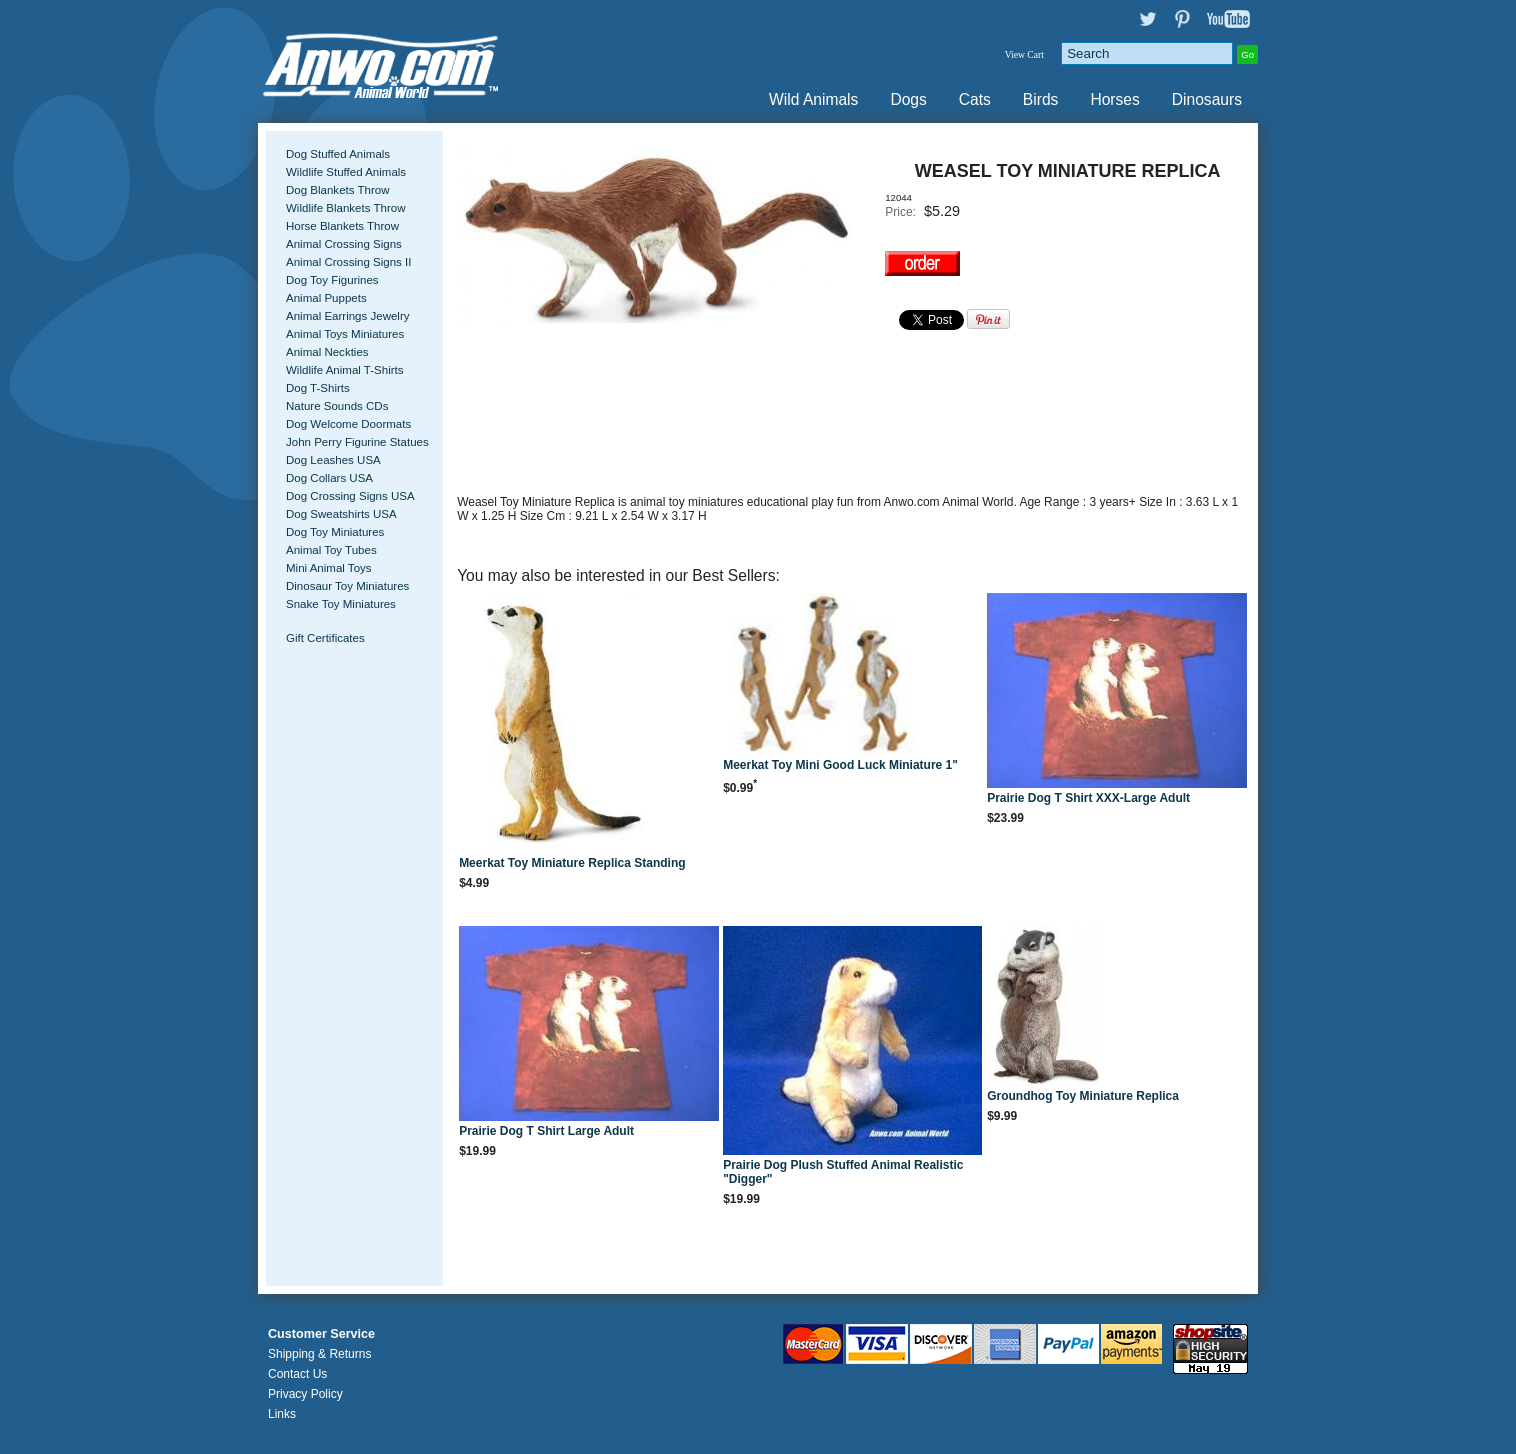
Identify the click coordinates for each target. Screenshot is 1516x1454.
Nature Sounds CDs (337, 406)
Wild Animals (813, 99)
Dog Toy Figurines (332, 280)
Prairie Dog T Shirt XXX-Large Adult (1088, 798)
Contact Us (297, 1374)
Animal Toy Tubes (331, 550)
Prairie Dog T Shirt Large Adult (546, 1131)
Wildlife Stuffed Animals (346, 172)
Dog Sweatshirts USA (341, 514)
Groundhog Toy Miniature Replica (1083, 1096)
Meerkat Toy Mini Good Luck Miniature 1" (840, 765)
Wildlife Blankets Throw (345, 208)
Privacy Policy (305, 1394)
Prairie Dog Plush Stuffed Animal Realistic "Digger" (843, 1172)
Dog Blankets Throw (337, 190)
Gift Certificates (325, 638)
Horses (1114, 99)
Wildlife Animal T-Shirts (345, 370)
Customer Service (321, 1334)
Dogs (908, 99)
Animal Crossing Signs (344, 244)
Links (282, 1414)
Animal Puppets (326, 298)
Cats (975, 99)
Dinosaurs (1207, 99)
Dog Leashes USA (333, 460)
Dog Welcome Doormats (348, 424)
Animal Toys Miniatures (345, 334)
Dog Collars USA (329, 478)
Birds (1041, 99)
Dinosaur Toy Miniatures (347, 586)
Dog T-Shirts (318, 388)
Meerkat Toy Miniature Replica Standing (572, 863)
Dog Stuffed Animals (338, 154)
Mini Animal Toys (329, 568)
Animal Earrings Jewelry (348, 316)
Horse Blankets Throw (342, 226)
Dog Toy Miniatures (335, 532)
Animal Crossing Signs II (348, 262)
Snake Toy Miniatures (341, 604)
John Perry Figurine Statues (357, 442)
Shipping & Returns (319, 1354)
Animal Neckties (327, 352)
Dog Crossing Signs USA (350, 496)
